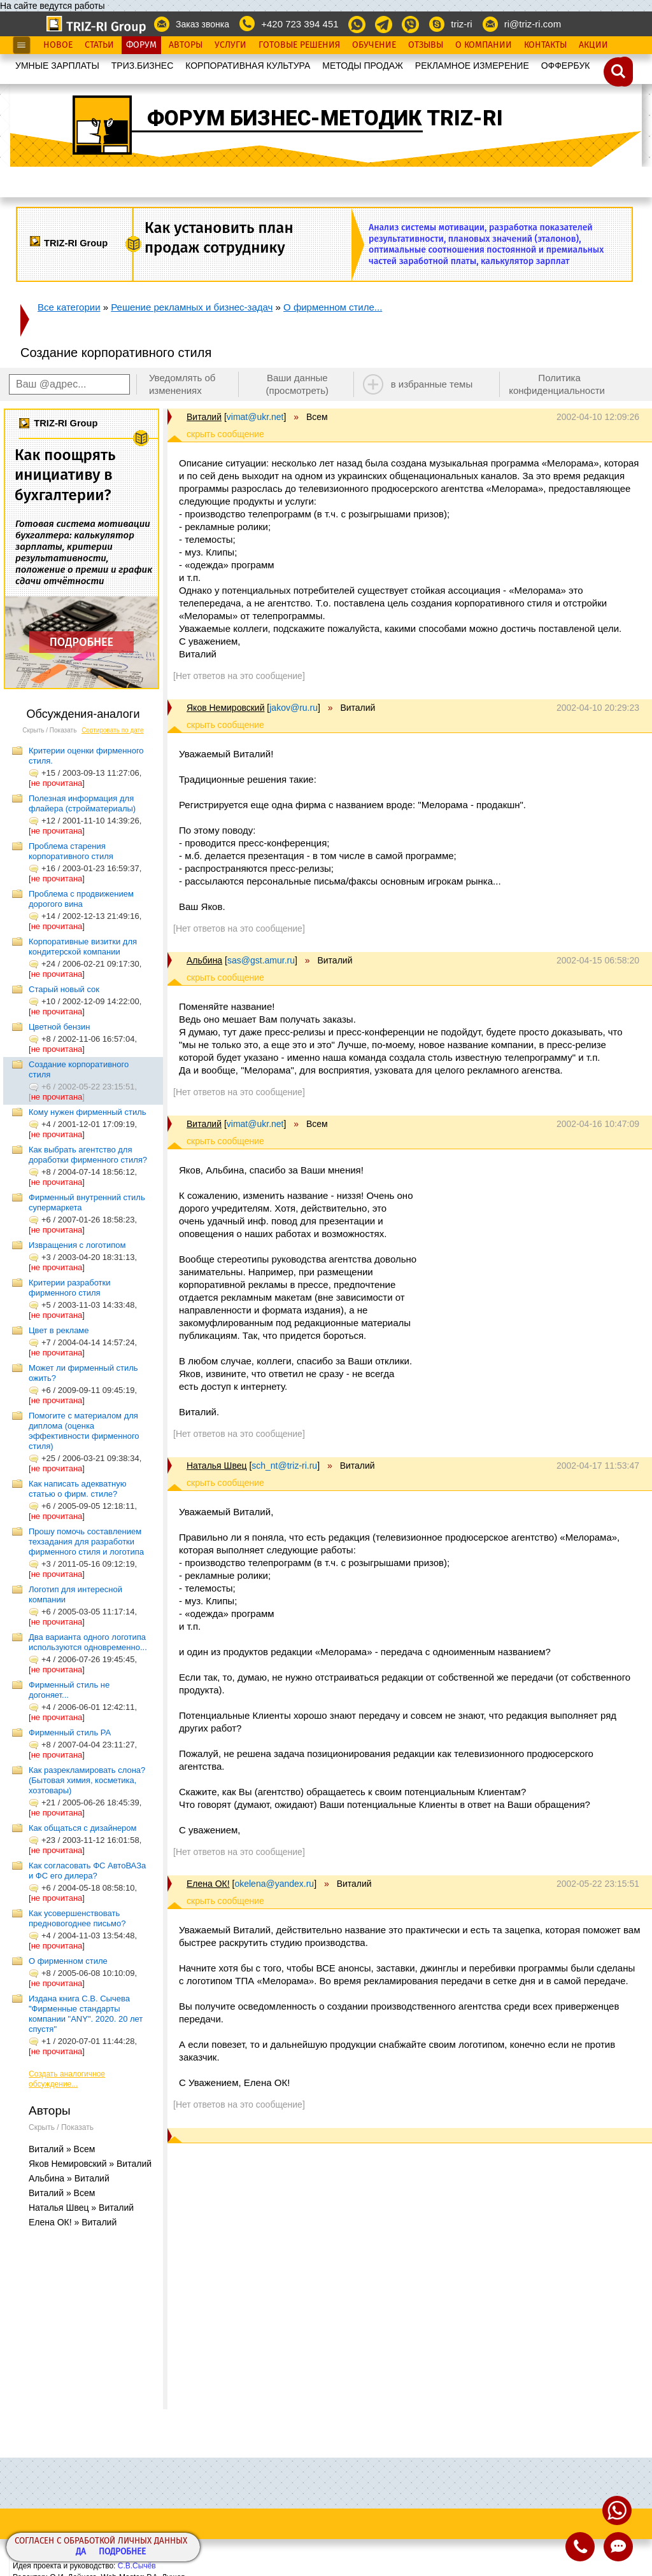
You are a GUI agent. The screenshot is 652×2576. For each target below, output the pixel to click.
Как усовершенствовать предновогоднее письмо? (77, 1918)
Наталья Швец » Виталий (81, 2207)
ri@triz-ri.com (532, 23)
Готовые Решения (299, 45)
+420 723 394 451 (299, 23)
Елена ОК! (208, 1884)
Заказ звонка (202, 24)
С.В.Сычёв (137, 2565)
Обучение (374, 45)
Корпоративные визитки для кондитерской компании (83, 946)
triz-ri (461, 23)
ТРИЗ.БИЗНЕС (142, 65)
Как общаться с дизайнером (83, 1828)
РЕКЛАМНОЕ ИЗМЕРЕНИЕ (472, 65)
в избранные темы (432, 384)
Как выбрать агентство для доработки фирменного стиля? (88, 1155)
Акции (593, 45)
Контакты (545, 45)
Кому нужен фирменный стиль (87, 1112)
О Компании (483, 45)
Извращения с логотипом (77, 1245)
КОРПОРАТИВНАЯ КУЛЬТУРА (247, 65)
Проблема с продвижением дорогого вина (81, 899)
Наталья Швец (216, 1465)
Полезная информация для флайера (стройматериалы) (82, 803)
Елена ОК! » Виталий (73, 2222)
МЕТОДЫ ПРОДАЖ (362, 65)
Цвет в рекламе (59, 1330)
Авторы (185, 45)
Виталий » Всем (62, 2149)
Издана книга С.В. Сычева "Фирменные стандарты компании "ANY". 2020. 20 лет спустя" (86, 2014)
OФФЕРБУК (565, 65)
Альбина (204, 960)
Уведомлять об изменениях (182, 384)
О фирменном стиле (68, 1961)
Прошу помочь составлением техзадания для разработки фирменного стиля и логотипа (86, 1542)
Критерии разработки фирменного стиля (70, 1288)
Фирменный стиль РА (70, 1732)
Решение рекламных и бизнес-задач (192, 307)
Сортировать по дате (113, 730)
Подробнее (122, 2552)
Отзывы (425, 45)
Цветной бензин (59, 1027)
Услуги (230, 45)
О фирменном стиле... (332, 307)
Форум (141, 45)
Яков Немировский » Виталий (90, 2164)
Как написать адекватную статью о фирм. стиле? (77, 1489)
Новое (58, 45)
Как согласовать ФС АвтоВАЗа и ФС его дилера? (87, 1870)
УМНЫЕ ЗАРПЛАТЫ (57, 65)
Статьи (99, 45)
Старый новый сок (64, 989)
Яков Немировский (225, 708)
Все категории (69, 307)
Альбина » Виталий (69, 2178)
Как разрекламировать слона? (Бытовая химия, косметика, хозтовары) (87, 1780)
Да (81, 2552)
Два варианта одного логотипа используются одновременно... (88, 1642)
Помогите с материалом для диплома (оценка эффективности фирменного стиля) (84, 1431)
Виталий (204, 417)
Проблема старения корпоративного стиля (71, 851)
